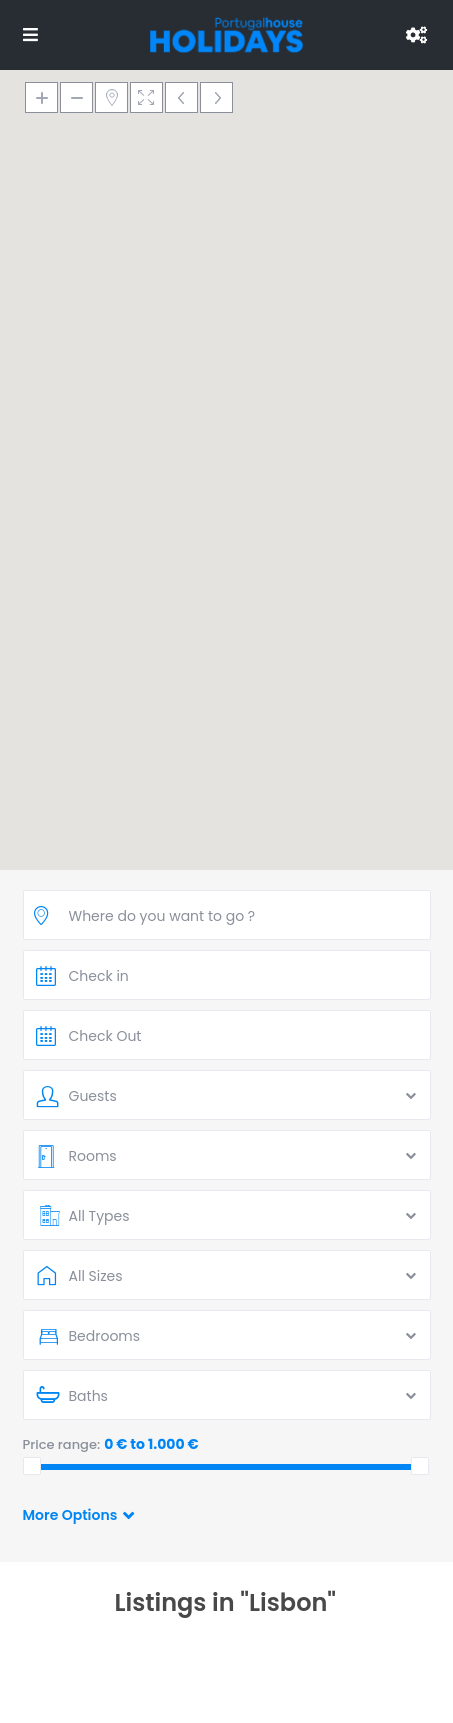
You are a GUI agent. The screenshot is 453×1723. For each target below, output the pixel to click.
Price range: (62, 1444)
